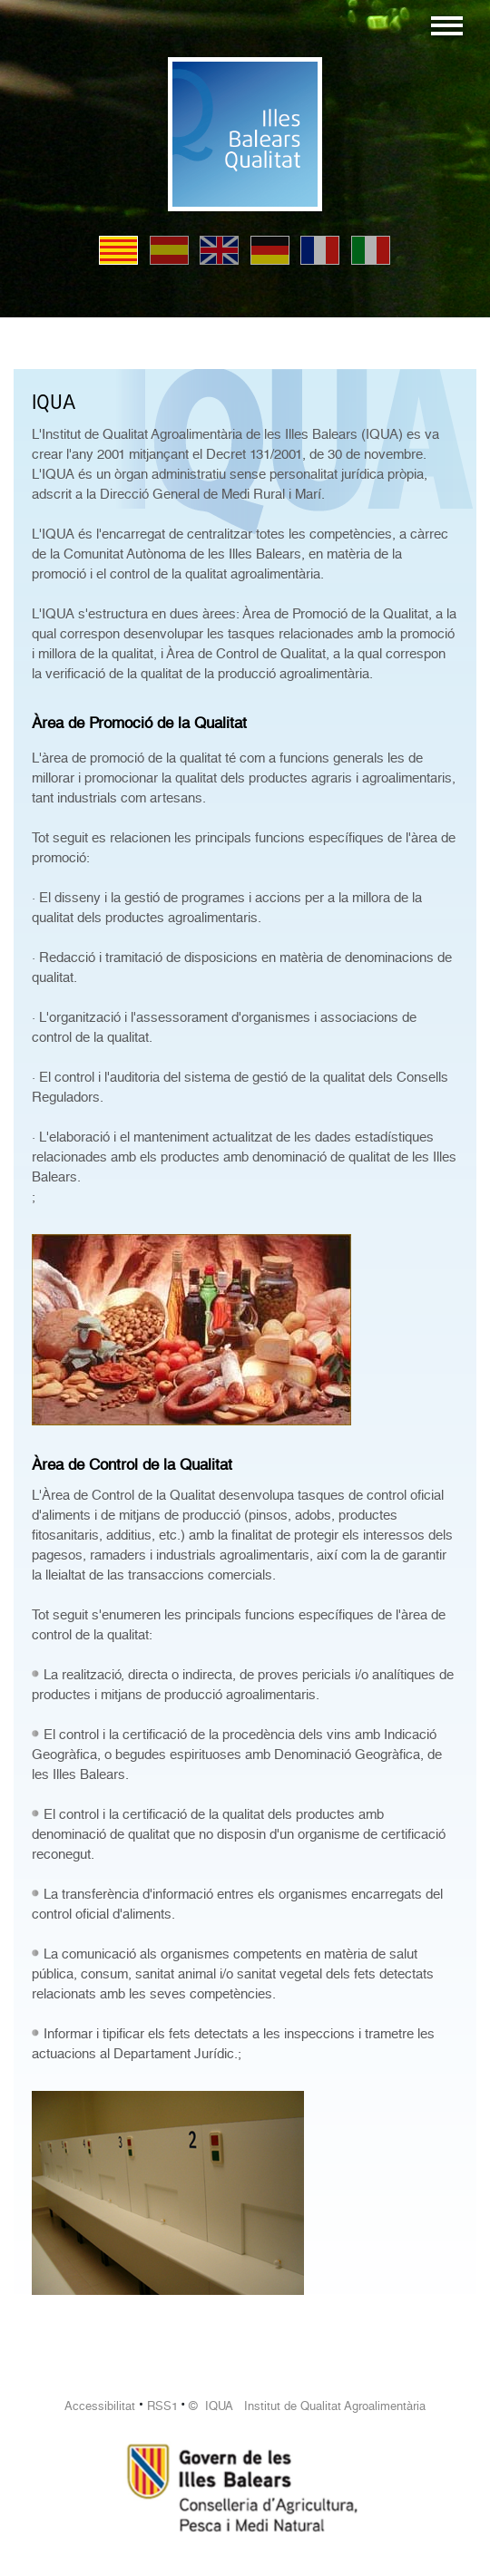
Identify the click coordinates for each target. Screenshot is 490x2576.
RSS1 (162, 2406)
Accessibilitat (99, 2406)
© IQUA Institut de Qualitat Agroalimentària (307, 2406)
